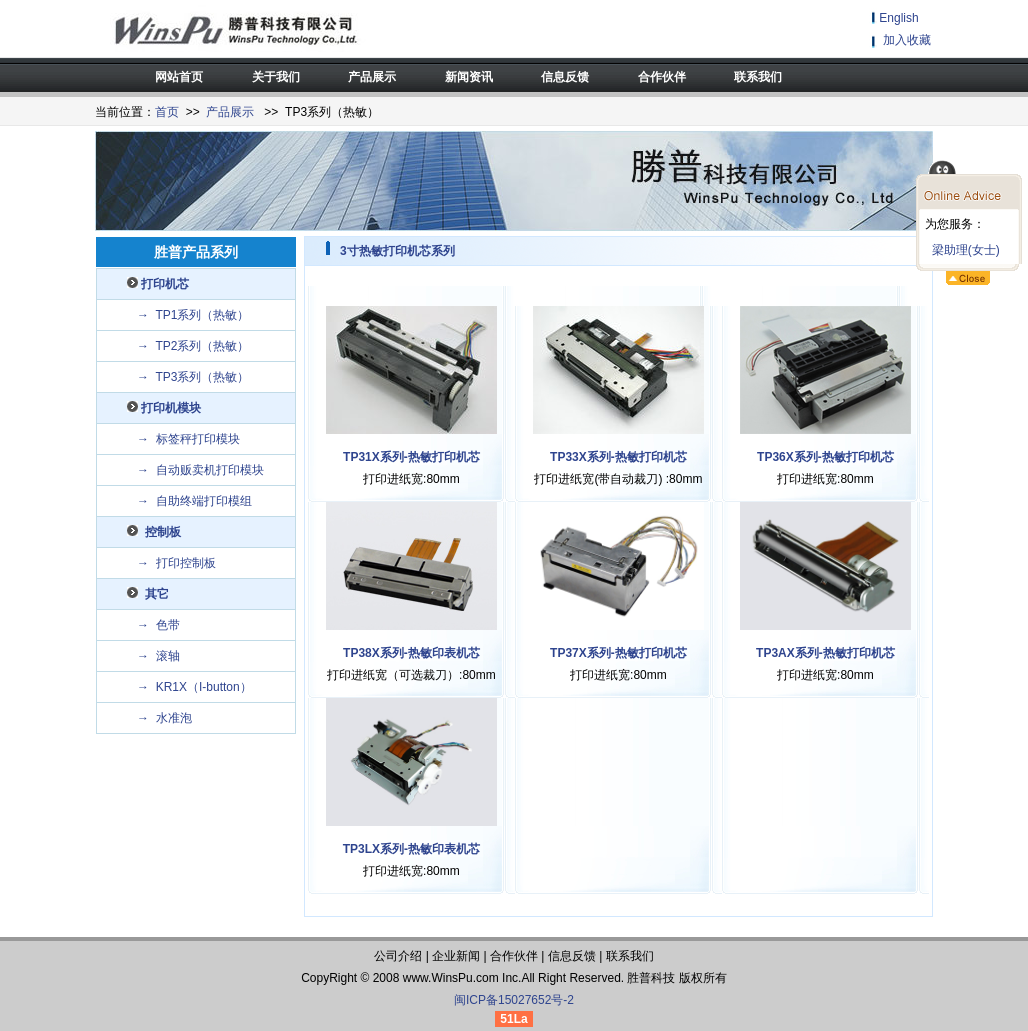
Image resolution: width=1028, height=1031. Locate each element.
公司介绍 (398, 956)
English (898, 18)
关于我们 (276, 77)
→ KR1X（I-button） (194, 687)
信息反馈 (565, 77)
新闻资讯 (469, 77)
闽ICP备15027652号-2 (514, 1000)
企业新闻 (456, 956)
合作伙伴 (662, 77)
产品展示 (372, 77)
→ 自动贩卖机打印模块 (200, 470)
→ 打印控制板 (176, 563)
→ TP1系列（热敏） (193, 315)
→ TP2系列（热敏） (193, 346)
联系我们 (758, 77)
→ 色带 (158, 625)
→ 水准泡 (164, 718)
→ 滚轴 (158, 656)
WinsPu (451, 978)
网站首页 (179, 77)
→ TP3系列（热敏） (193, 377)
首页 (167, 112)
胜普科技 (651, 978)
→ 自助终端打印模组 (194, 501)
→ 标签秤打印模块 (188, 439)
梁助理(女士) (962, 250)
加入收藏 (907, 40)
